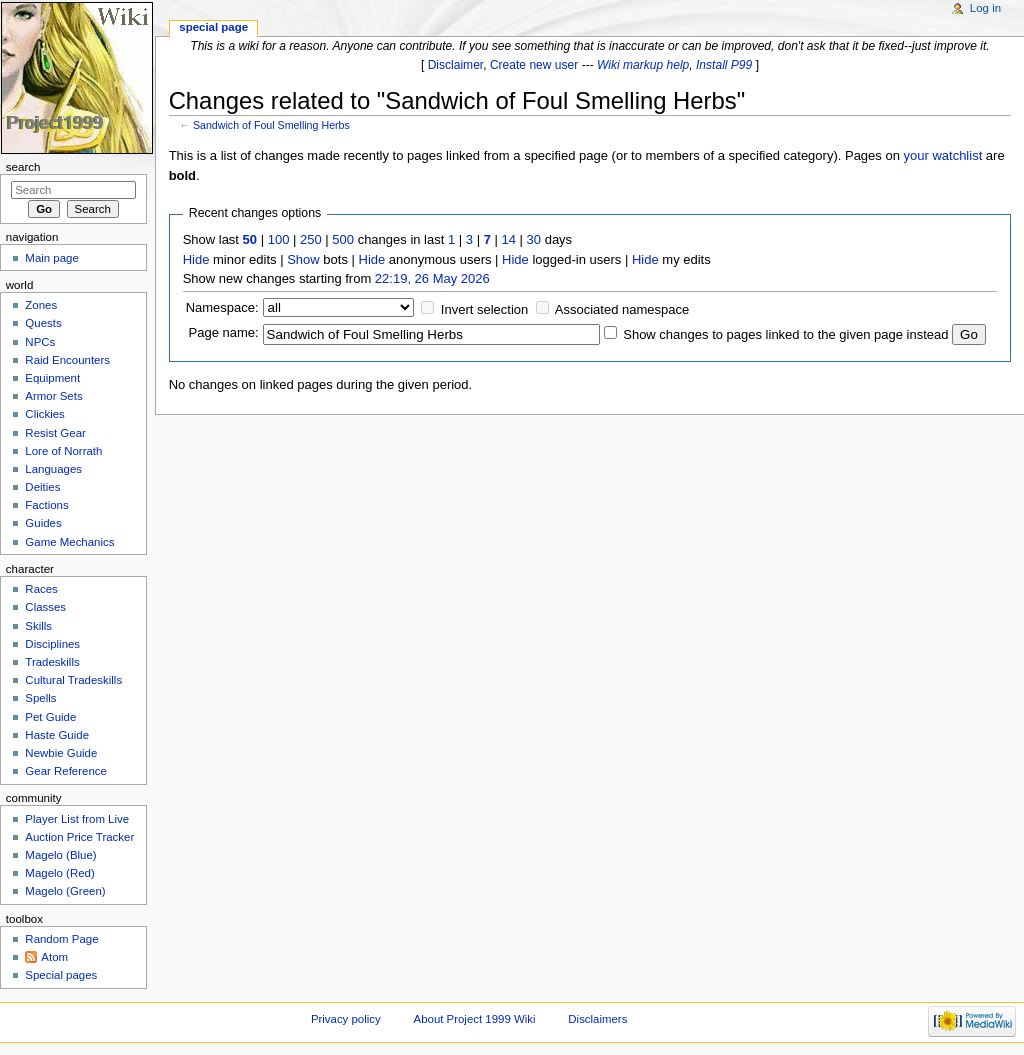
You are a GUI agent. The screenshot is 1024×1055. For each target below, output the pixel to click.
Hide (196, 259)
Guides (43, 523)
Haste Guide (57, 735)
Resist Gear (55, 433)
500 (343, 239)
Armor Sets (53, 396)
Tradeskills (52, 662)
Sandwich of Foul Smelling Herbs (271, 125)
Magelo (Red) (59, 873)
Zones (41, 305)
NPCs (40, 342)
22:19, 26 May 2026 (432, 278)
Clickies (44, 414)
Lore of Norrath (63, 451)
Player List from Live (77, 819)
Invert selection (484, 309)
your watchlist (943, 155)
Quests (43, 323)
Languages (53, 469)
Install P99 (724, 65)
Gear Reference (66, 771)
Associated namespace (622, 309)
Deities (42, 487)
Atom (54, 957)
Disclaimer (456, 65)
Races (41, 589)
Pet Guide (50, 717)
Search (23, 167)
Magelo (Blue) (60, 855)
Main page (52, 258)
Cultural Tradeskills (73, 680)
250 (311, 239)
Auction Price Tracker (79, 837)
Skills (38, 626)
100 (279, 239)
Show (303, 259)
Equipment (52, 378)
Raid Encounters (67, 360)
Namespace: (222, 307)
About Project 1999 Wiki (475, 1019)
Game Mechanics (69, 542)
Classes (45, 607)
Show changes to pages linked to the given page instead (785, 334)
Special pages (61, 975)
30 (534, 239)
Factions (46, 505)
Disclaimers (597, 1019)
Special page (213, 27)
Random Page (61, 939)
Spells (40, 698)
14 (509, 239)
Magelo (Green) (65, 891)
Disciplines (52, 644)
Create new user (534, 65)
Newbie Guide (61, 753)
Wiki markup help (643, 65)
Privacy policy (346, 1019)
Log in (985, 8)
